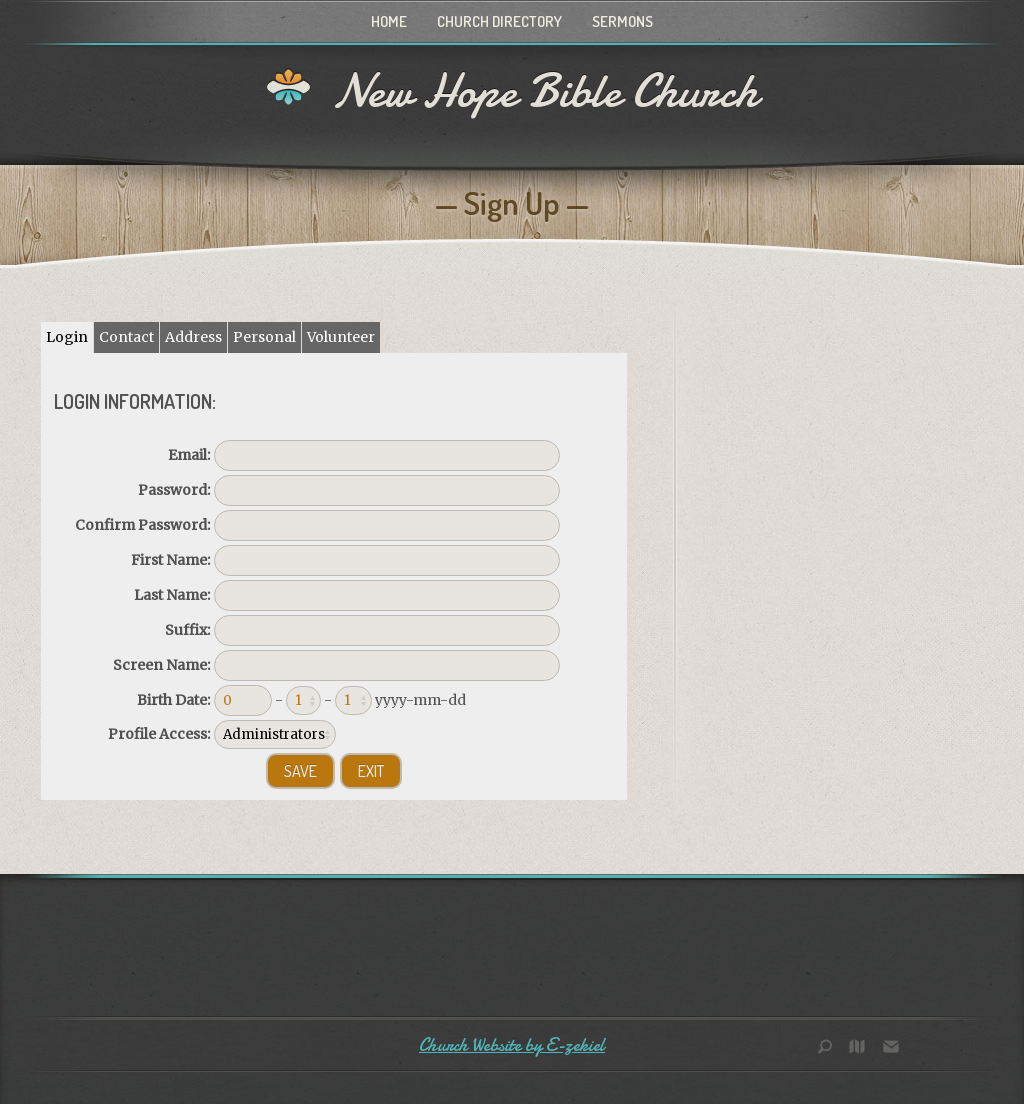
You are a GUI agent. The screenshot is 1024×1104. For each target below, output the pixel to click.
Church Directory (499, 21)
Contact (126, 337)
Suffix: (187, 630)
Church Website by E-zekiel (512, 1045)
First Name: (170, 560)
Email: (189, 455)
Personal (264, 337)
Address (193, 337)
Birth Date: (173, 700)
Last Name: (172, 595)
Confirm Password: (142, 525)
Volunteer (341, 337)
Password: (174, 490)
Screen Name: (161, 665)
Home (389, 21)
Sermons (622, 21)
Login (67, 337)
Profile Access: (159, 734)
